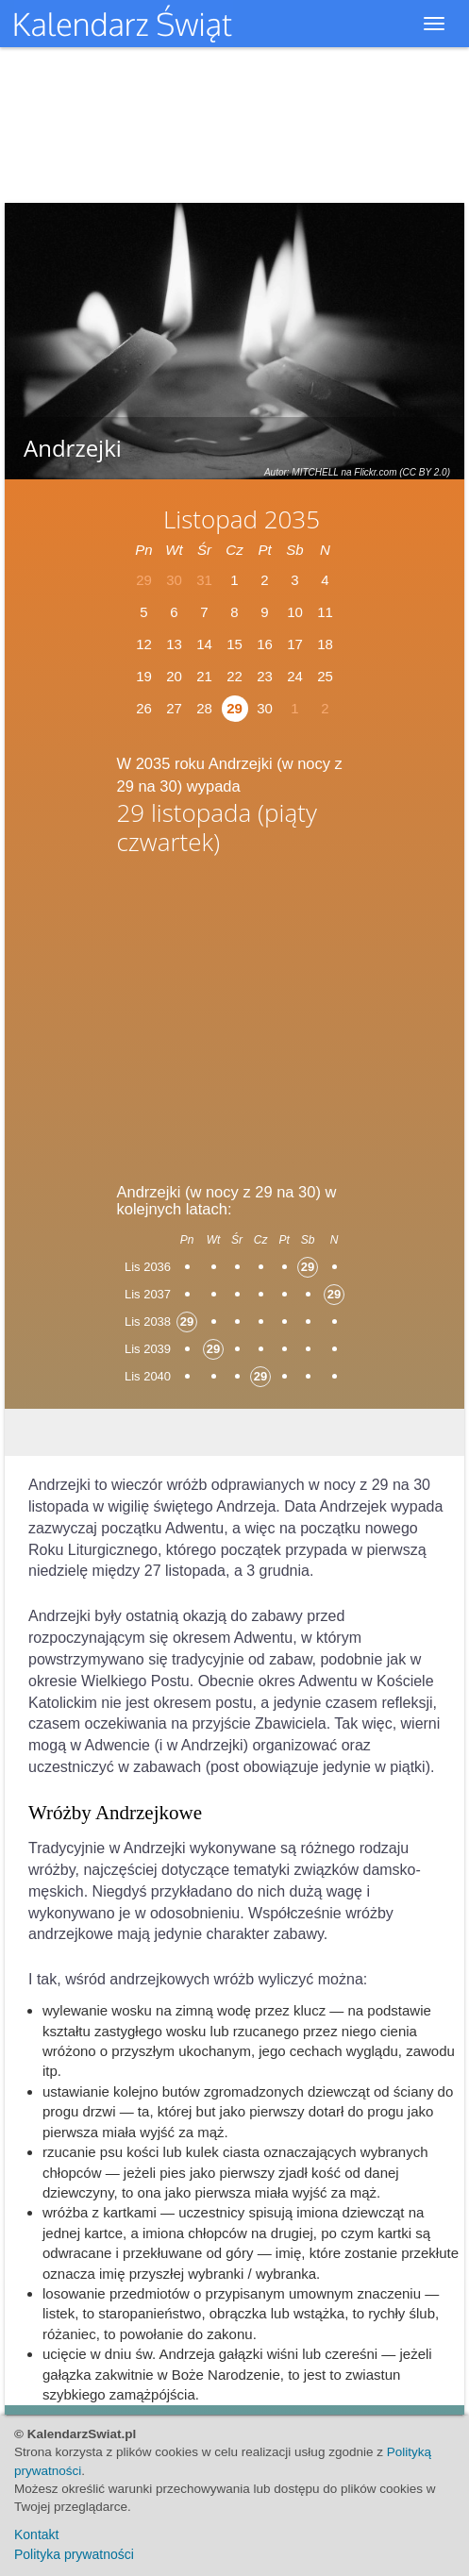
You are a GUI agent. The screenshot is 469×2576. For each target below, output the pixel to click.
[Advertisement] (235, 1012)
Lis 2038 (148, 1321)
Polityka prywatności (74, 2554)
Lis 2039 (148, 1349)
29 (234, 708)
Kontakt (36, 2534)
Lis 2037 (148, 1294)
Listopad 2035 (241, 519)
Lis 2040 (148, 1376)
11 (325, 612)
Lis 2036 (148, 1267)
